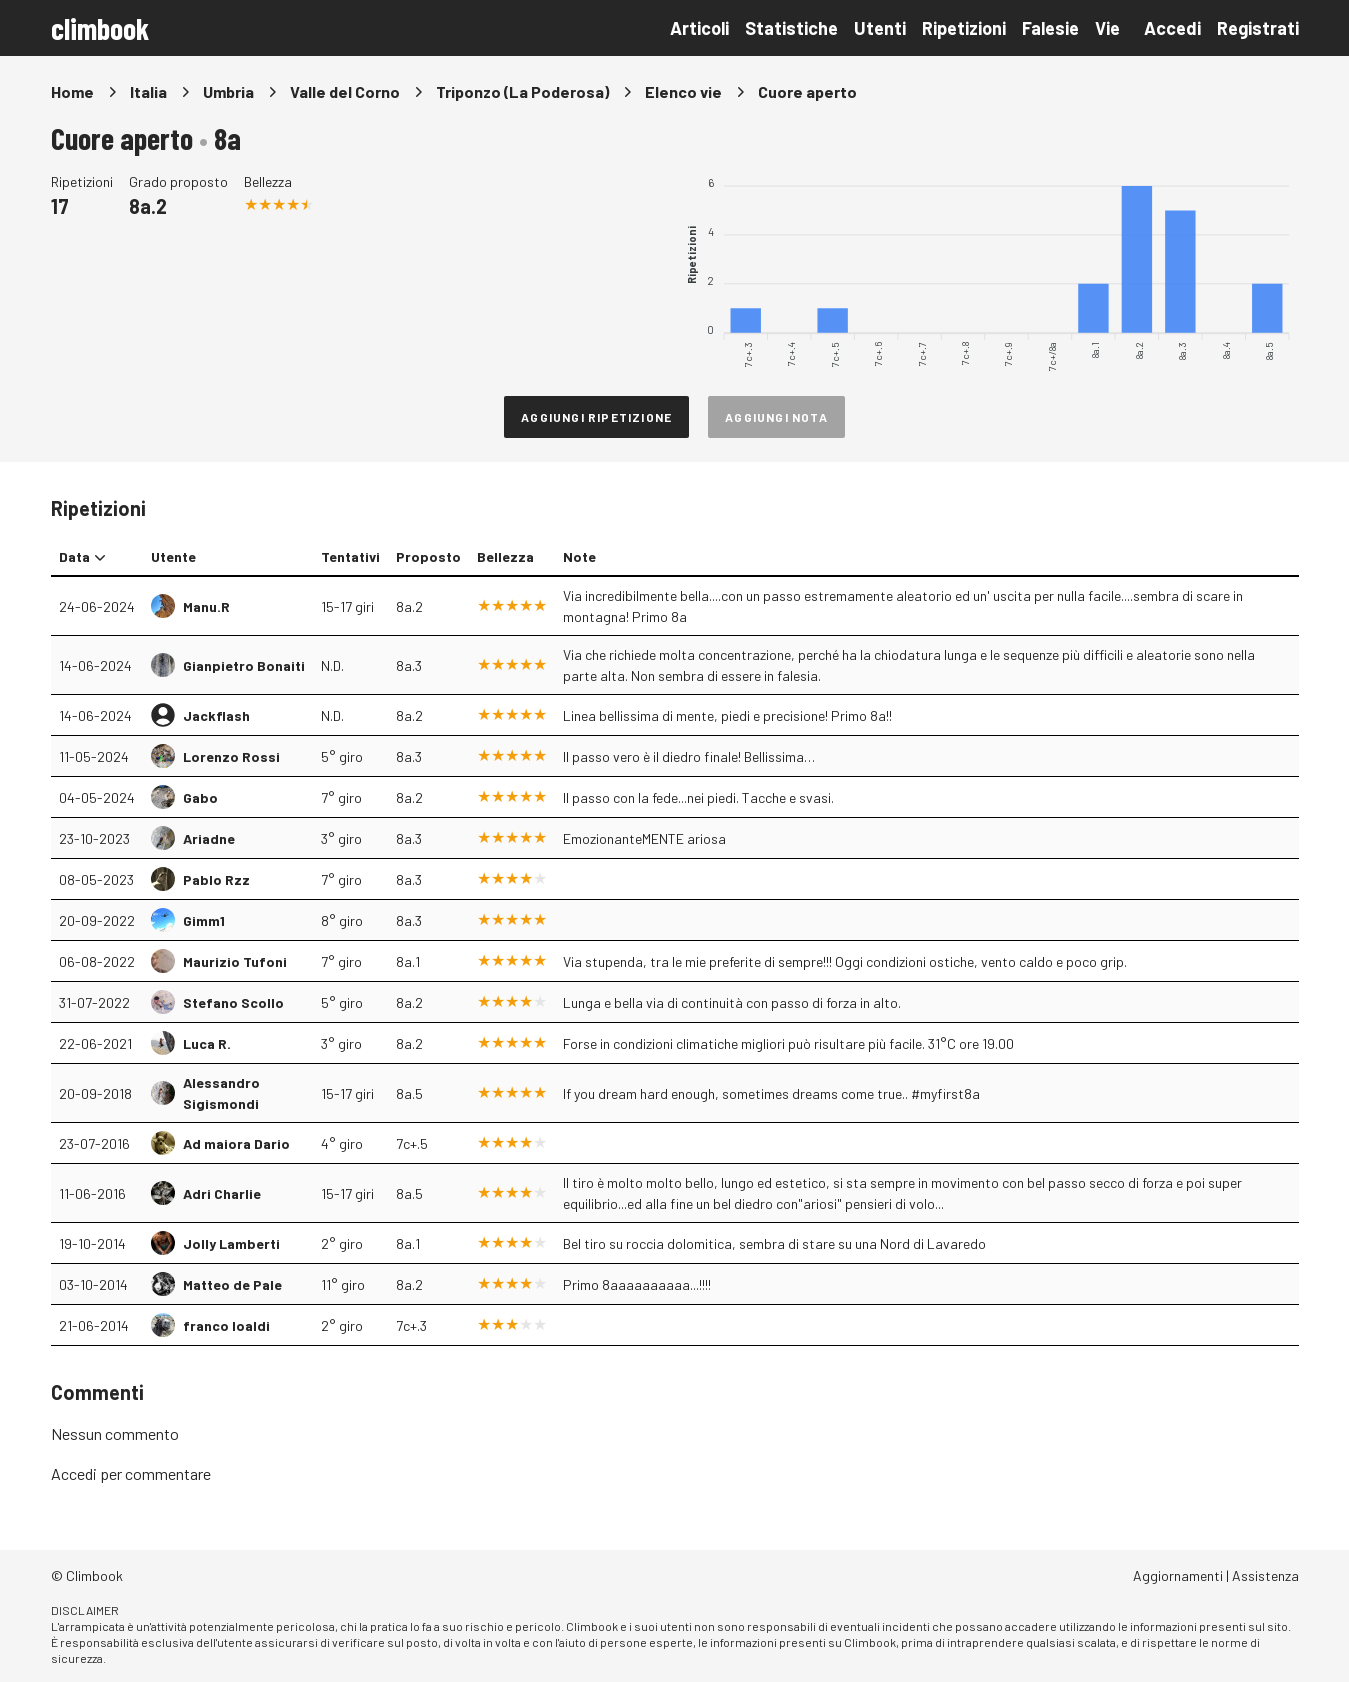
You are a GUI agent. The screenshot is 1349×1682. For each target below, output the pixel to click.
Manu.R (206, 606)
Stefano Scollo (233, 1002)
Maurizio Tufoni (235, 961)
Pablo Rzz (216, 879)
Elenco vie (683, 91)
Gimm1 (204, 920)
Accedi (1172, 28)
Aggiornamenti (1178, 1575)
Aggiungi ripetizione (596, 417)
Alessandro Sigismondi (221, 1093)
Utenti (880, 28)
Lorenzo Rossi (231, 756)
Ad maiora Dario (236, 1143)
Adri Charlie (222, 1193)
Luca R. (207, 1043)
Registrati (1258, 28)
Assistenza (1265, 1575)
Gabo (200, 797)
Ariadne (209, 838)
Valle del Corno (345, 91)
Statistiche (791, 28)
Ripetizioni (964, 28)
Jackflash (216, 715)
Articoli (699, 28)
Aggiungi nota (776, 417)
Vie (1107, 28)
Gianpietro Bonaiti (244, 665)
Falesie (1050, 28)
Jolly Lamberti (231, 1243)
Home (72, 91)
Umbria (228, 91)
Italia (148, 91)
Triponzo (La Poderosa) (522, 91)
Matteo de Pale (232, 1284)
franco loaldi (226, 1325)
